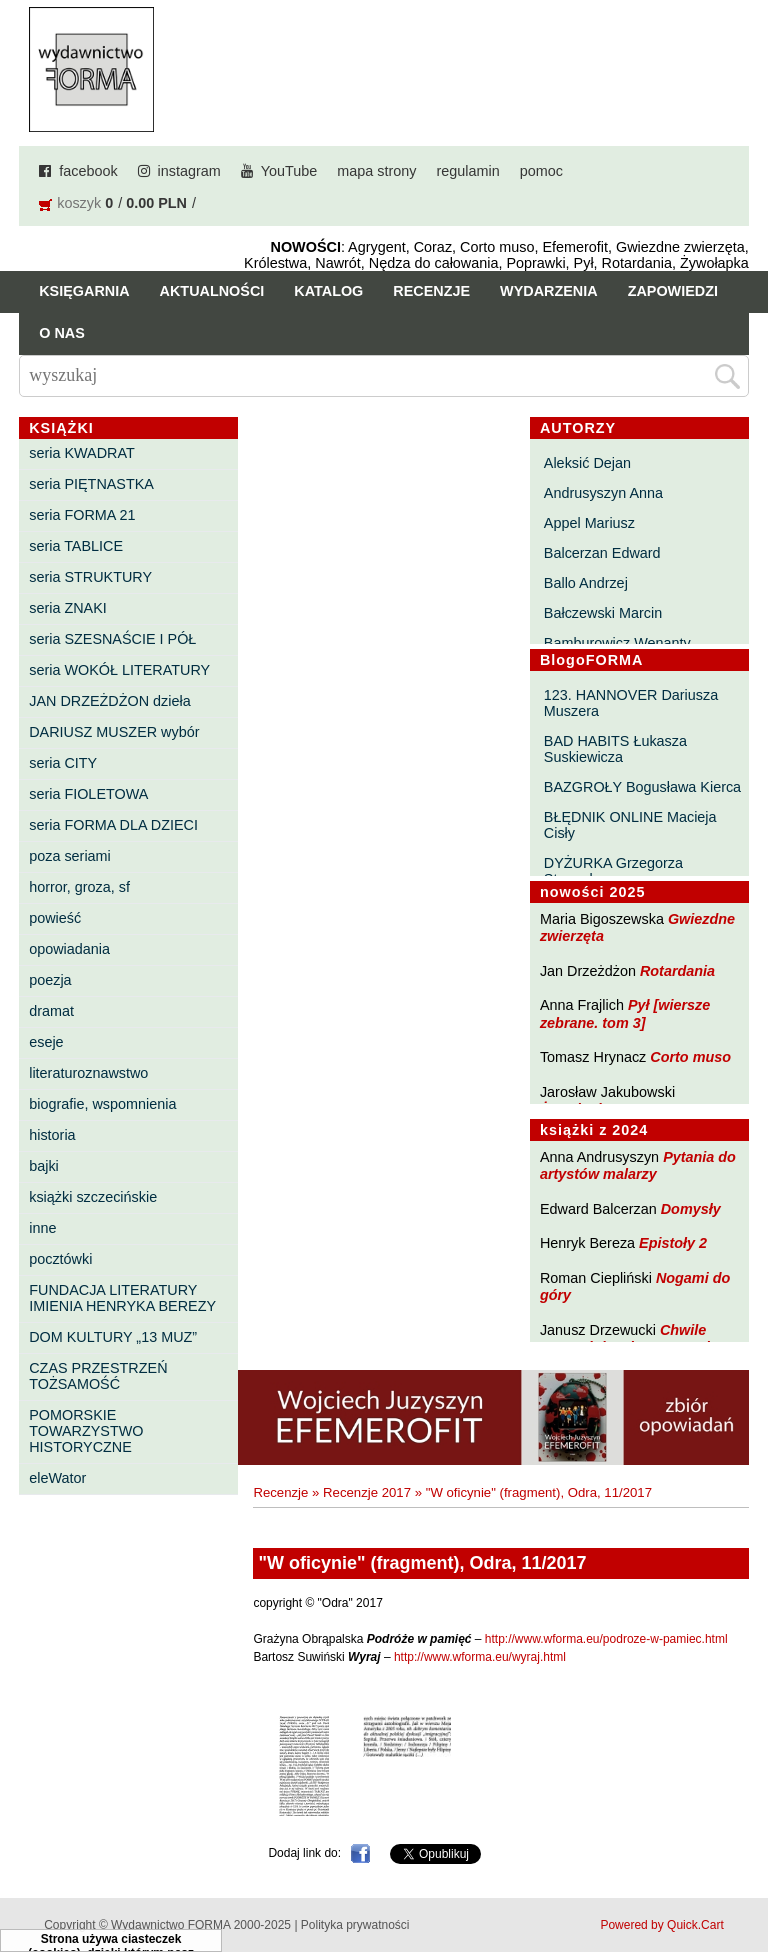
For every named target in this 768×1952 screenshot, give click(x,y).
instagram (189, 171)
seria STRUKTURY (90, 577)
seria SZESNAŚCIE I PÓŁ (112, 639)
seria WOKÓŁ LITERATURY (119, 670)
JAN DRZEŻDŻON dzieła (110, 701)
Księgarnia (84, 291)
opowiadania (69, 949)
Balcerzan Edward (602, 553)
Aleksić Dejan (587, 463)
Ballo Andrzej (586, 583)
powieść (55, 918)
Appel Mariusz (589, 523)
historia (52, 1135)
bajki (44, 1166)
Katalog (328, 291)
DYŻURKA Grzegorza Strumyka (613, 871)
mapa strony (376, 171)
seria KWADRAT (82, 453)
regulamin (468, 171)
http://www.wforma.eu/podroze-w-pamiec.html (606, 1639)
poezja (50, 980)
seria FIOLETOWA (88, 794)
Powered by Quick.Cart (661, 1925)
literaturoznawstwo (88, 1073)
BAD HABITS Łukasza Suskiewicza (615, 749)
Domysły (691, 1209)
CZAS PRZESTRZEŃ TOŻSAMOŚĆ (98, 1376)
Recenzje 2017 (367, 1492)
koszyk (79, 203)
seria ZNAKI (68, 608)
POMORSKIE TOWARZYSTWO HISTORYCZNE (86, 1431)
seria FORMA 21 (82, 515)
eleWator (57, 1478)
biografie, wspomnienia (102, 1104)
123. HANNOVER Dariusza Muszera (631, 703)
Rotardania (677, 971)
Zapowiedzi (673, 291)
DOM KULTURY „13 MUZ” (113, 1337)
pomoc (541, 171)
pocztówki (60, 1259)
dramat (51, 1011)
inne (42, 1228)
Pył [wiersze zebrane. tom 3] (625, 1013)
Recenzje (431, 291)
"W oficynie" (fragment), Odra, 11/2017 (539, 1492)
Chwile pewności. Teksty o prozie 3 (635, 1338)
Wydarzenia (549, 291)
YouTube (289, 171)
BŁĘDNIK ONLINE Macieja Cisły (630, 825)
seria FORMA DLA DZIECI (113, 825)
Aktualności (212, 291)
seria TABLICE (76, 546)
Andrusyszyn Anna (603, 493)
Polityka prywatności (355, 1925)
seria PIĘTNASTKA (91, 484)
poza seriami (70, 856)
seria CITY (63, 763)
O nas (62, 333)
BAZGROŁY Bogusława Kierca (642, 787)
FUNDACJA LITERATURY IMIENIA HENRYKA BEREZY (122, 1298)
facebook (88, 171)
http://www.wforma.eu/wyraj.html (480, 1657)
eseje (46, 1042)
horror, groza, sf (79, 887)
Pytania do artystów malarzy (638, 1165)
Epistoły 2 (673, 1243)
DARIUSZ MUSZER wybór (114, 732)
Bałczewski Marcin (603, 613)
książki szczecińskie (93, 1197)
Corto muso (690, 1057)
